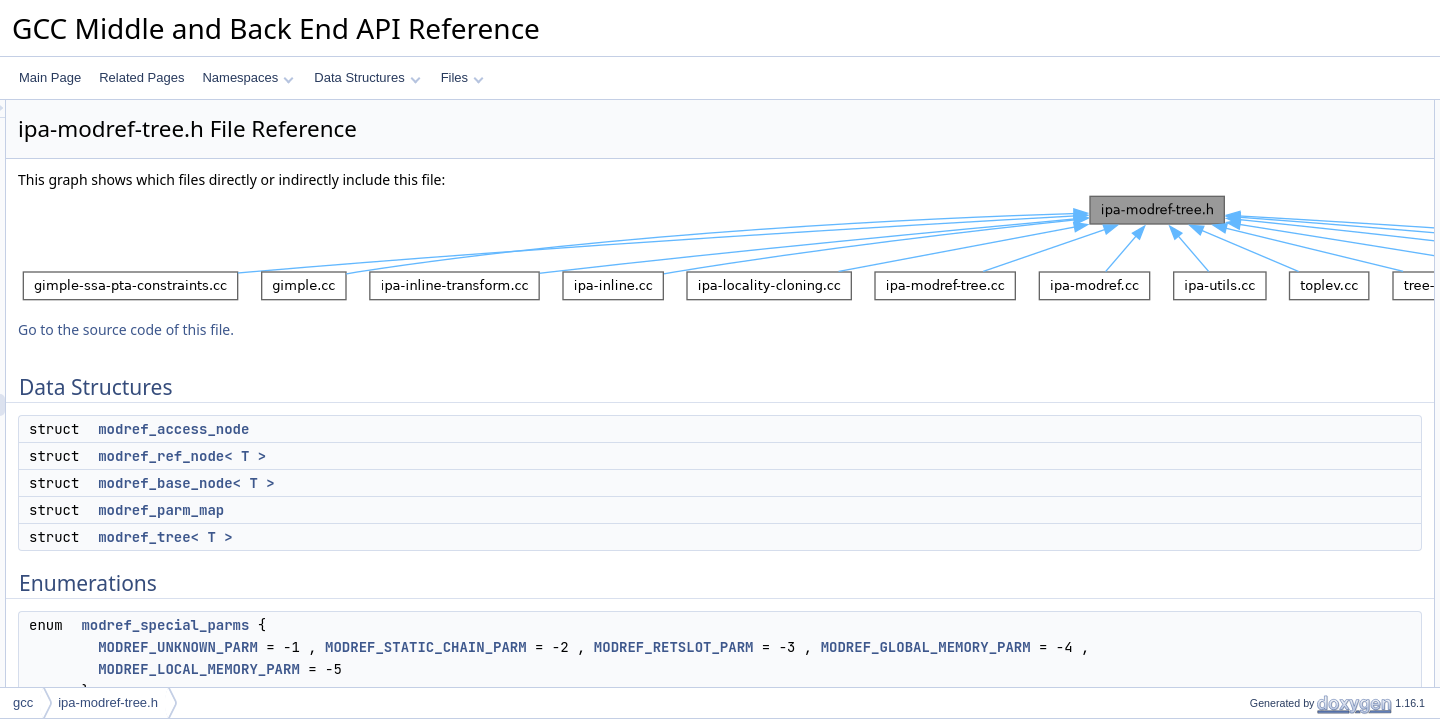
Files (462, 77)
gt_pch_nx (1260, 353)
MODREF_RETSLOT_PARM (924, 647)
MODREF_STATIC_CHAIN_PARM (676, 647)
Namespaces (247, 77)
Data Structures (367, 77)
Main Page (50, 77)
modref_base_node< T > (436, 483)
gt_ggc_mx (1262, 309)
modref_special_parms (415, 625)
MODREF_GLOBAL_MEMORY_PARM (436, 669)
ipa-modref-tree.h (108, 702)
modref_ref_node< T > (432, 456)
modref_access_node (423, 429)
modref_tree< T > (415, 537)
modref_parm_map (411, 510)
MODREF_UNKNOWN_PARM (428, 647)
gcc (23, 702)
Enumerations (1254, 243)
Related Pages (141, 77)
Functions (1243, 287)
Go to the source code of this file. (376, 329)
